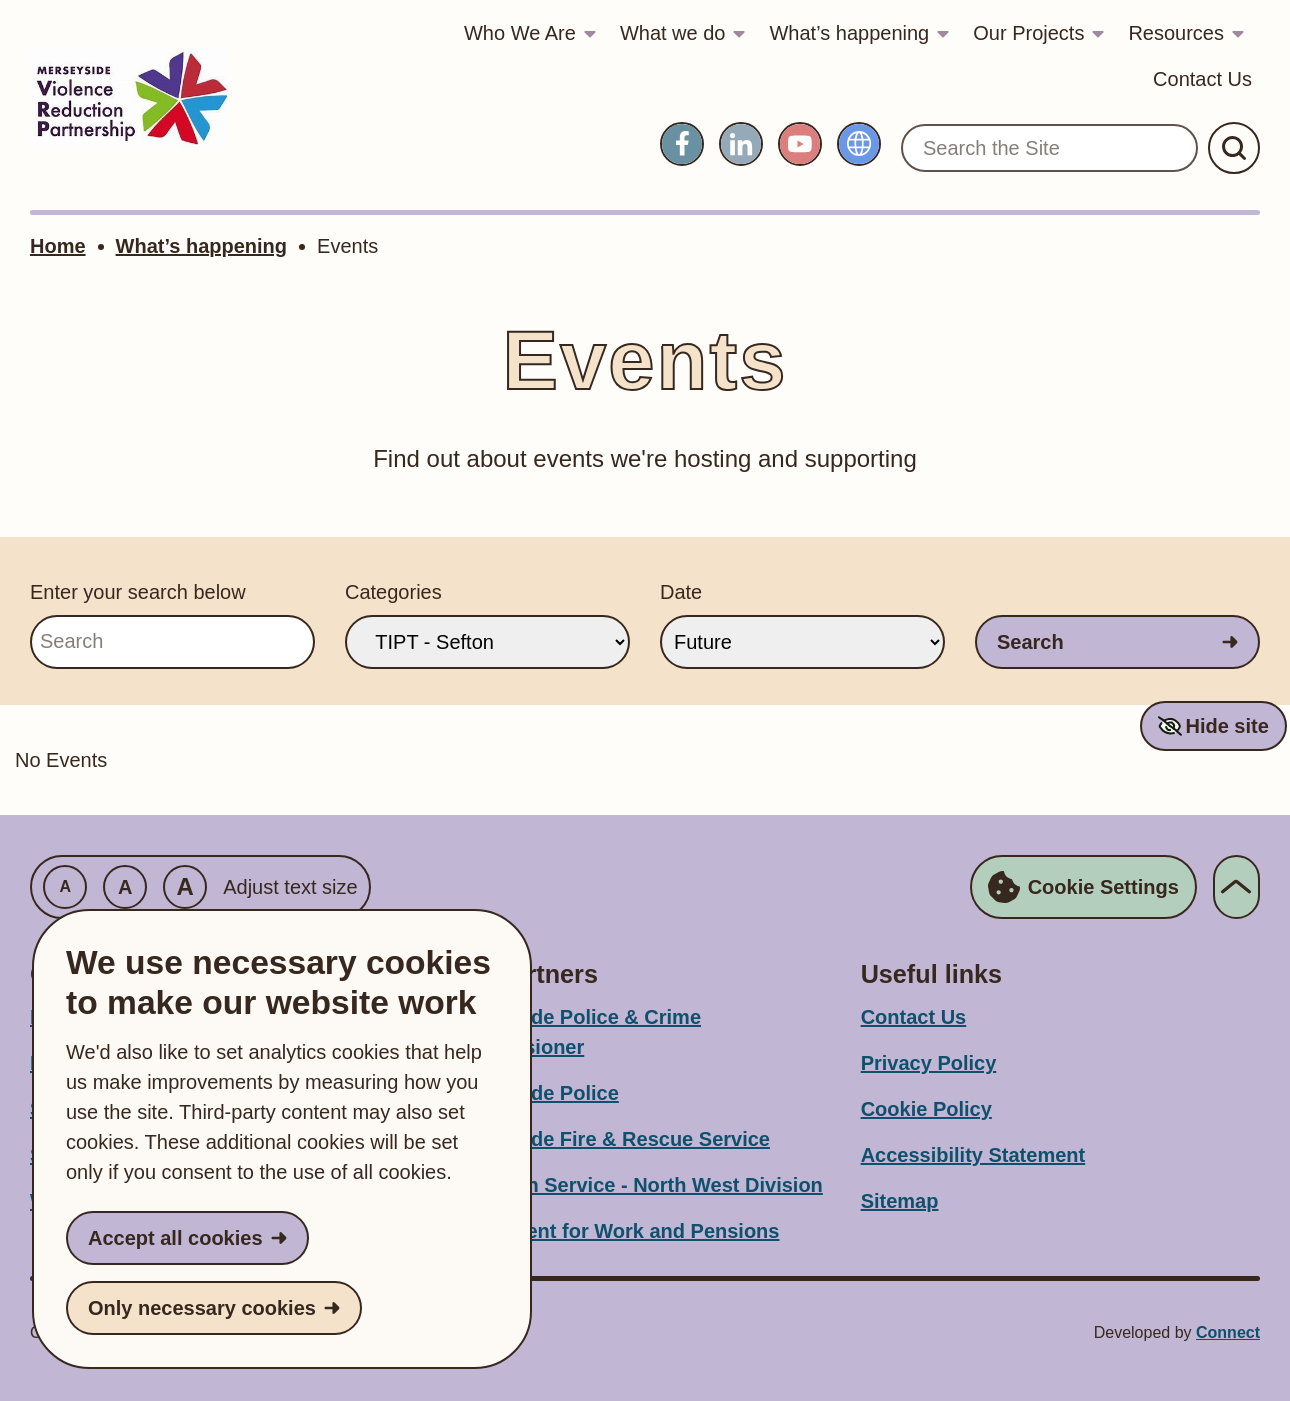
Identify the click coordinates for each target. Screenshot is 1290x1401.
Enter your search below (138, 592)
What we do (673, 33)
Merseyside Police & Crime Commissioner (573, 1032)
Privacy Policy (929, 1063)
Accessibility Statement (973, 1155)
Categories (393, 592)
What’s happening (849, 33)
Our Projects (1028, 33)
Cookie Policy (926, 1109)
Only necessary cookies (202, 1308)
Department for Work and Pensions (612, 1231)
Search (1030, 642)
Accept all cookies (175, 1238)
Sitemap (900, 1201)
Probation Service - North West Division (633, 1185)
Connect (1228, 1332)
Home (58, 246)
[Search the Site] (1049, 148)
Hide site (1226, 726)
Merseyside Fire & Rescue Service (607, 1139)
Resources (1176, 33)
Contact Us (1202, 79)
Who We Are (520, 33)
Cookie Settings (1083, 887)
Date (681, 592)
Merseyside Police (531, 1093)
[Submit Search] (1234, 148)
